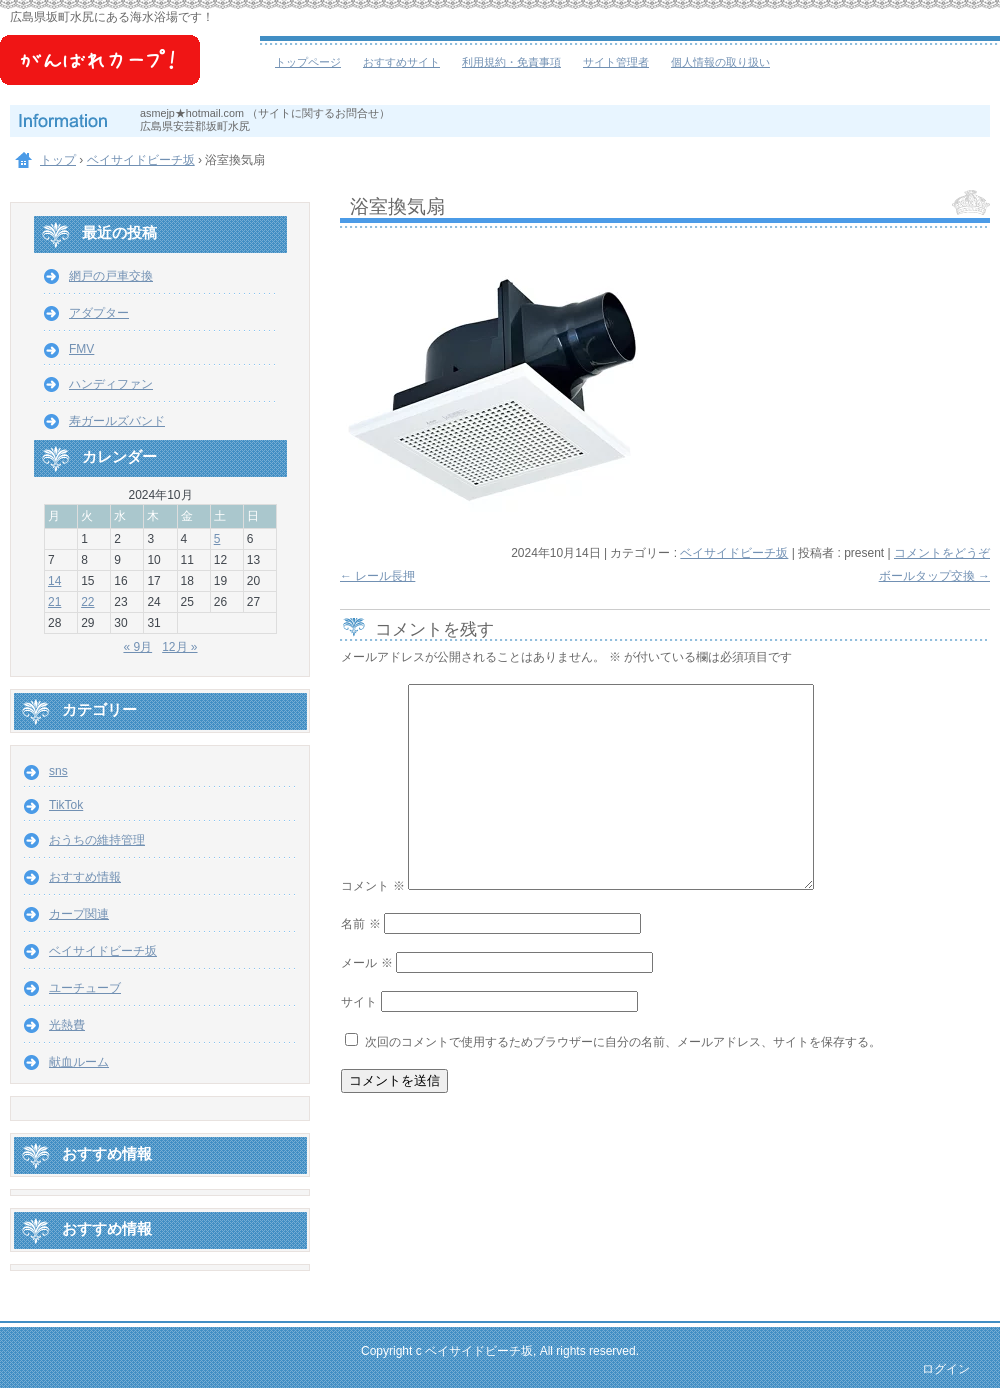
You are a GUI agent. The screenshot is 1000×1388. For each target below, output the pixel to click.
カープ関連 (79, 914)
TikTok (66, 805)
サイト (359, 1002)
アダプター (99, 313)
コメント (372, 886)
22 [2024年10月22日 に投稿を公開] (87, 602)
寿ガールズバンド (117, 421)
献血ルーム (79, 1062)
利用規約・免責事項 (511, 62)
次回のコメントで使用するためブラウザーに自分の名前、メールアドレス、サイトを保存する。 (623, 1042)
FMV (81, 349)
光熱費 (67, 1025)
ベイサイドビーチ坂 (130, 70)
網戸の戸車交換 (111, 276)
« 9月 (137, 647)
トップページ (308, 62)
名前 (360, 924)
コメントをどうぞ (942, 553)
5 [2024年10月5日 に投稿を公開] (217, 539)
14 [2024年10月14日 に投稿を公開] (54, 581)
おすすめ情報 (85, 877)
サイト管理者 (616, 62)
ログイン (946, 1369)
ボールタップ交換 (934, 576)
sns (58, 771)
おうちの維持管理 (97, 840)
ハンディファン (111, 384)
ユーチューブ (85, 988)
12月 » (179, 647)
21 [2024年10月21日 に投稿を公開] (54, 602)
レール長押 (377, 576)
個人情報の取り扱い (720, 62)
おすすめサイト (401, 62)
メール (366, 963)
